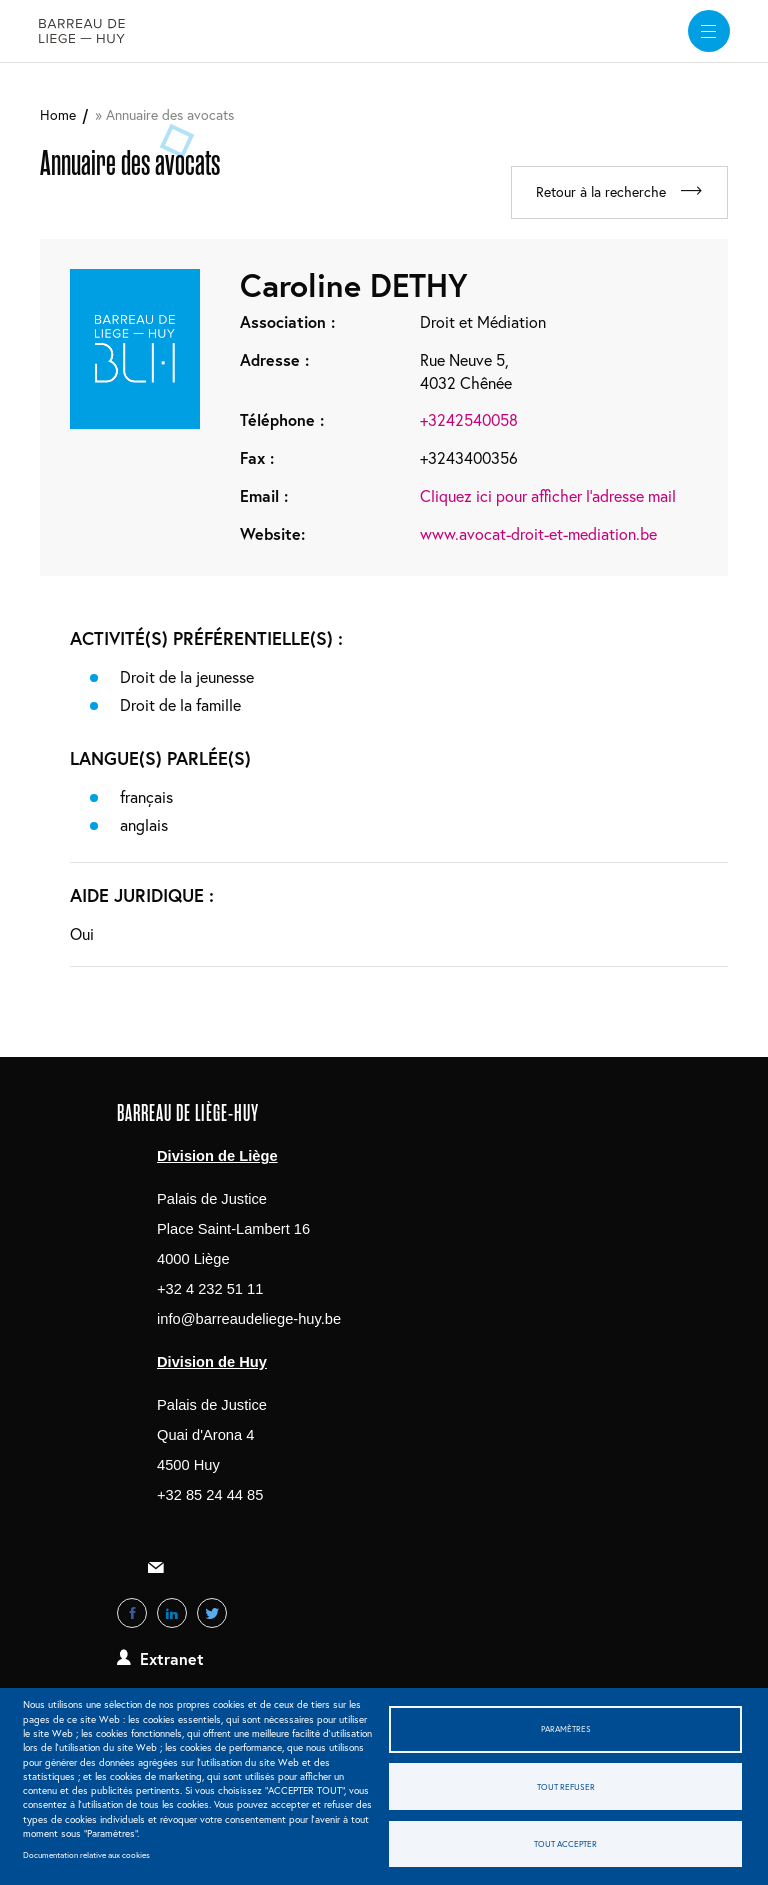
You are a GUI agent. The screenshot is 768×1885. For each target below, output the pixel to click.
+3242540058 (469, 420)
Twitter (212, 1614)
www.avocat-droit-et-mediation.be (538, 534)
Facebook (132, 1614)
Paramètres (566, 1727)
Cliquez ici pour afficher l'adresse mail (548, 496)
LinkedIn (172, 1614)
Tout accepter (565, 1844)
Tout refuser (566, 1786)
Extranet (172, 1659)
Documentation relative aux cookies (86, 1854)
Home (58, 114)
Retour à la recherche (597, 192)
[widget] (707, 31)
